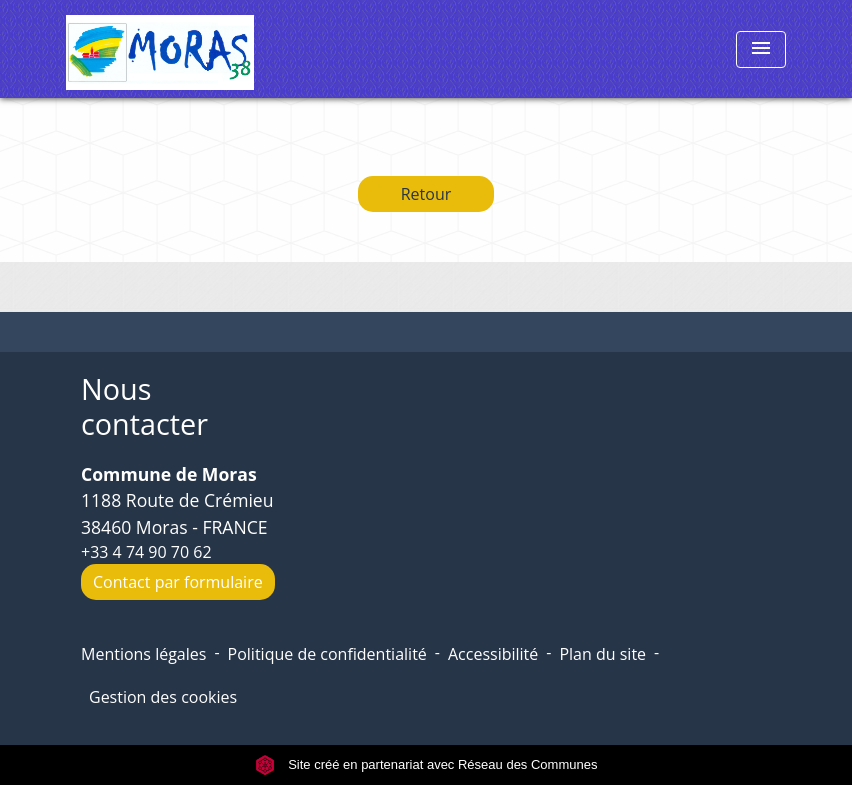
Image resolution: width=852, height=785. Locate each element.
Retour (426, 194)
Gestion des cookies (163, 697)
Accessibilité (493, 654)
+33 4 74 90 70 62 (146, 552)
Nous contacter (144, 406)
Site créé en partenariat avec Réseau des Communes (426, 764)
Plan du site (602, 654)
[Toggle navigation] (761, 49)
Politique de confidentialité (327, 654)
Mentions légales (143, 654)
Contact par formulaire (178, 582)
